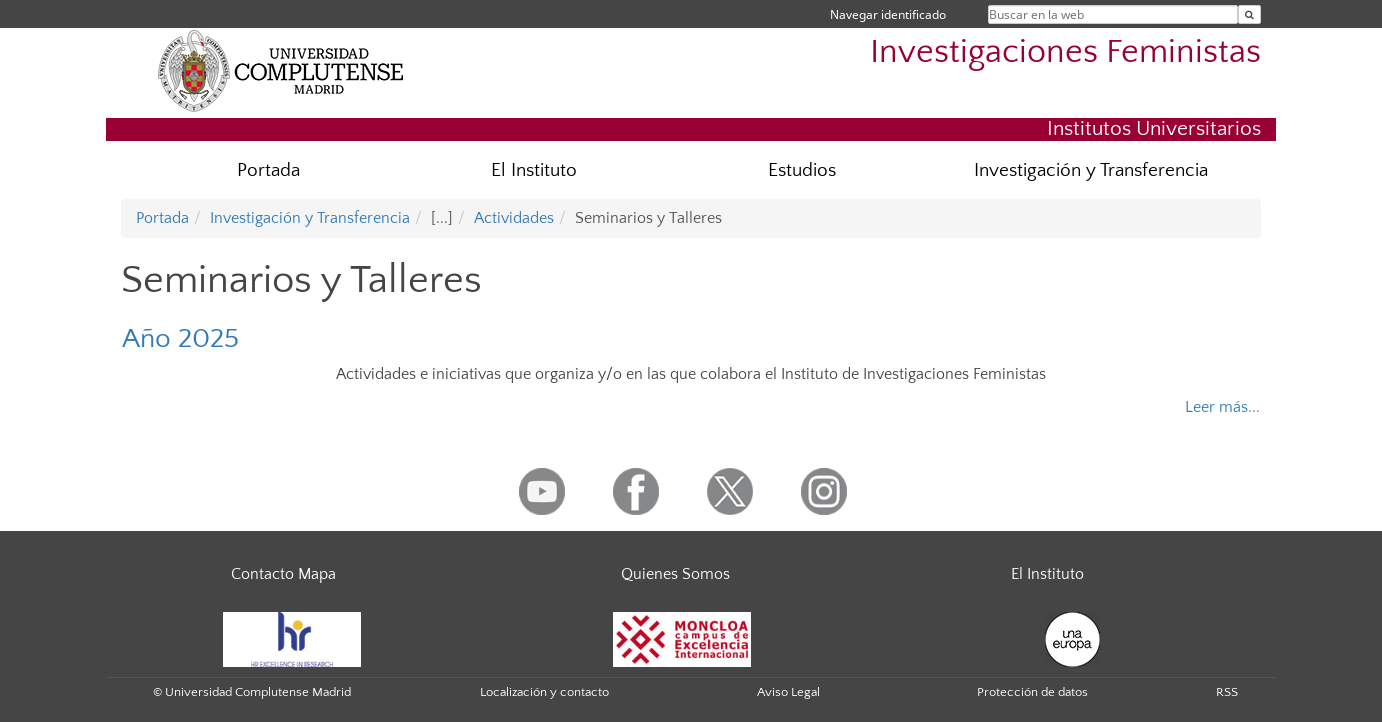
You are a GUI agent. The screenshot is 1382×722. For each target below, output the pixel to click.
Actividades (514, 218)
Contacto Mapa (283, 574)
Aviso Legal (788, 692)
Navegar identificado (888, 14)
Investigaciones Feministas (1065, 52)
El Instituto (534, 170)
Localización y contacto (544, 692)
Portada (268, 170)
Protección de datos (1032, 692)
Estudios (802, 170)
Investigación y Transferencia (1091, 170)
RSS (1227, 692)
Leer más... (1222, 407)
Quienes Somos (675, 574)
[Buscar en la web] (1249, 14)
